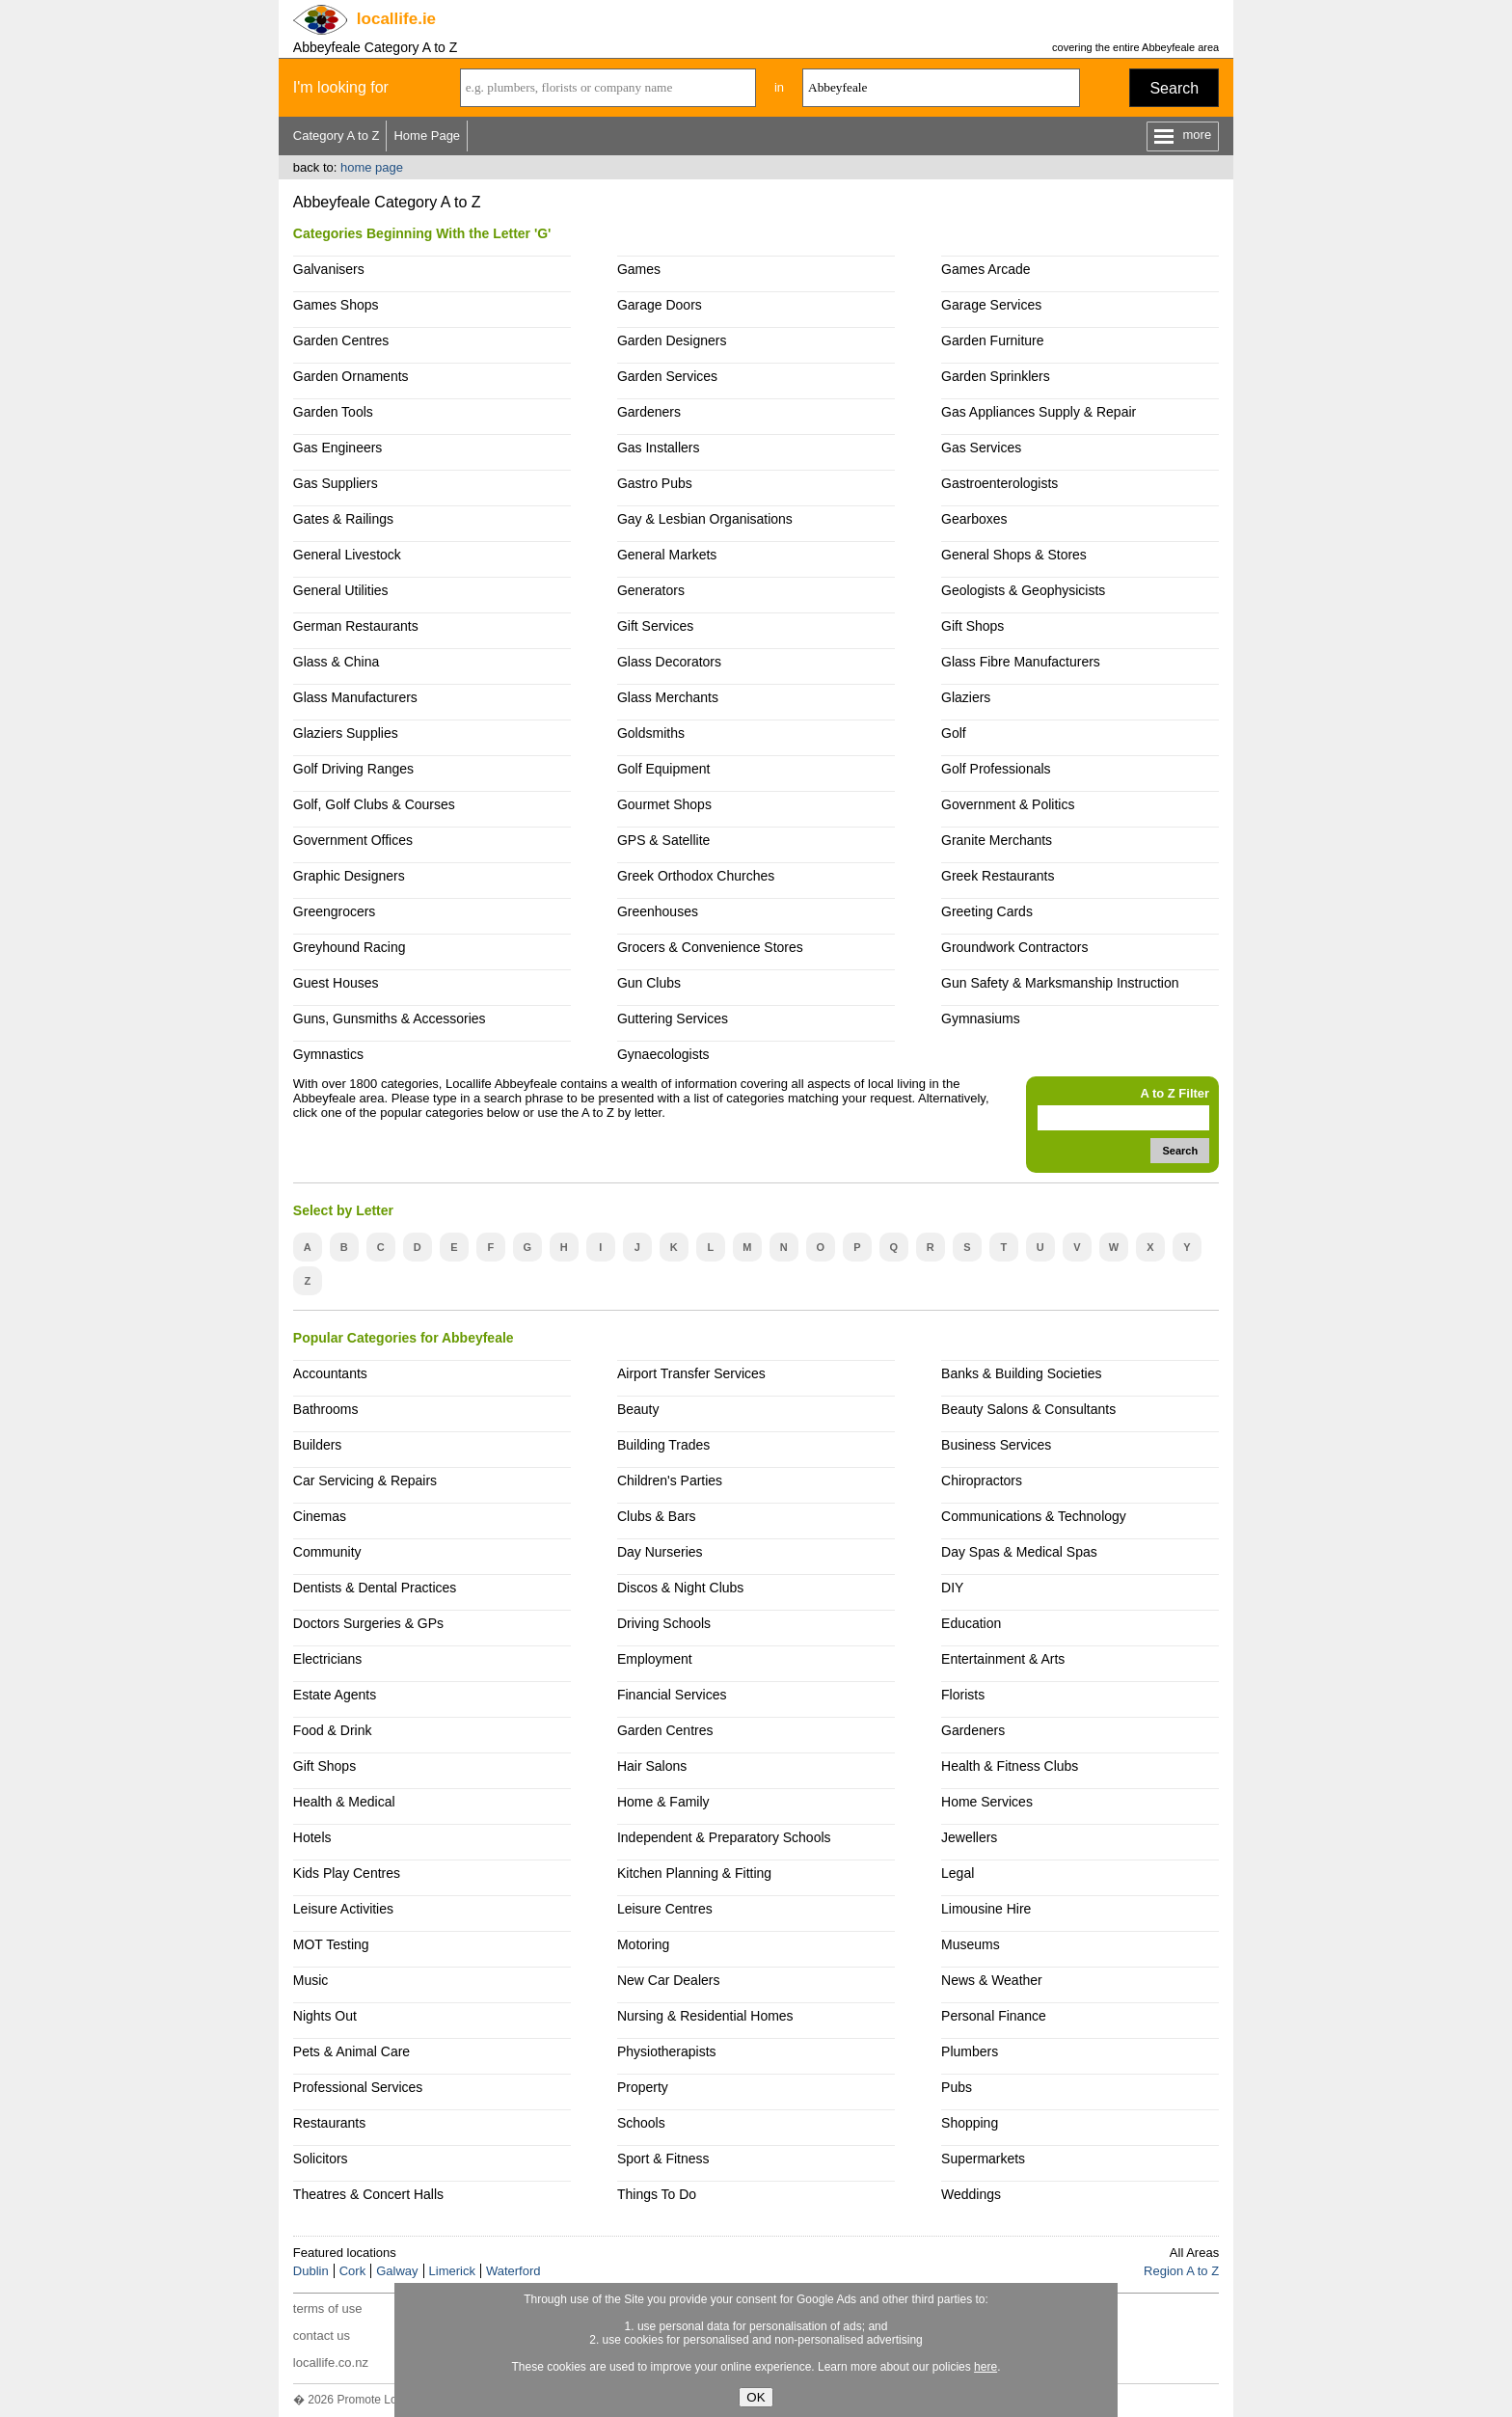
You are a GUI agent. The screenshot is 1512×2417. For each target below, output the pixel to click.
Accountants (330, 1373)
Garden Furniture (992, 340)
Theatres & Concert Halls (368, 2194)
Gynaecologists (663, 1054)
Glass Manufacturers (355, 697)
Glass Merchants (667, 697)
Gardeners (649, 412)
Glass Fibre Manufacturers (1020, 661)
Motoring (643, 1944)
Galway (397, 2271)
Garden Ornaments (351, 376)
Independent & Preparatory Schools (724, 1837)
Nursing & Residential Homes (705, 2015)
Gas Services (981, 447)
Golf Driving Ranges (353, 768)
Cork (352, 2271)
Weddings (971, 2194)
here (985, 2367)
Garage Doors (659, 304)
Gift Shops (972, 626)
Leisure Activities (343, 1908)
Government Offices (353, 840)
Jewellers (969, 1837)
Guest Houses (336, 983)
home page (371, 167)
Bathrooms (326, 1409)
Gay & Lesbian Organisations (705, 519)
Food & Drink (332, 1730)
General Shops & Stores (1014, 554)
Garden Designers (672, 340)
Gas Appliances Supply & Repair (1038, 412)
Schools (641, 2123)
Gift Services (655, 626)
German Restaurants (355, 626)
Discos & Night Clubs (680, 1587)
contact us (321, 2335)
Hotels (312, 1837)
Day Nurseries (660, 1552)
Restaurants (329, 2123)
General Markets (666, 554)
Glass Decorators (669, 661)
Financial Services (671, 1694)
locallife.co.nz (330, 2362)
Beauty (638, 1409)
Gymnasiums (980, 1018)
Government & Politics (1007, 804)
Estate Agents (334, 1694)
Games (639, 269)
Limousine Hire (986, 1908)
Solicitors (320, 2158)
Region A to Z (1181, 2271)
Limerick (452, 2271)
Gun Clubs (649, 983)
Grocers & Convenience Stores (710, 947)
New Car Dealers (668, 1980)
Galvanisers (328, 269)
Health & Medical (344, 1801)
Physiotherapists (666, 2051)
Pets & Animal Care (351, 2051)
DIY (952, 1587)
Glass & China (336, 661)
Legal (957, 1873)
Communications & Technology (1033, 1516)
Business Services (996, 1445)
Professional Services (357, 2087)
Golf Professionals (995, 768)
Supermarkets (983, 2158)
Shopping (969, 2123)
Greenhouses (657, 911)
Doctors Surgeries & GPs (368, 1623)
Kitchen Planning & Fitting (694, 1873)
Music (311, 1980)
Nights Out (325, 2015)
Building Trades (663, 1445)
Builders (317, 1445)
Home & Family (663, 1801)
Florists (963, 1694)
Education (971, 1623)
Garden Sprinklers (995, 376)
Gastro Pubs (654, 483)
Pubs (956, 2087)
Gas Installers (658, 447)
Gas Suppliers (335, 483)
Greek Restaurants (997, 875)
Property (642, 2087)
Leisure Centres (665, 1908)
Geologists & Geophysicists (1023, 590)
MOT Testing (331, 1944)
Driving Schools (664, 1623)
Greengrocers (334, 911)
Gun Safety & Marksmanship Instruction (1059, 983)
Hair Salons (652, 1766)
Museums (970, 1944)
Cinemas (319, 1516)
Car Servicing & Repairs (365, 1480)
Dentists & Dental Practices (374, 1587)
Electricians (328, 1659)
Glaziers (965, 697)
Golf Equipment (663, 768)
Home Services (987, 1801)
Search (1174, 88)
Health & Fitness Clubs (1009, 1766)
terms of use (328, 2308)
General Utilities (341, 590)
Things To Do (656, 2194)
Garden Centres (341, 340)
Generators (651, 590)
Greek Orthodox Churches (695, 875)
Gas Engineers (338, 447)
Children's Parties (669, 1480)
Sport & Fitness (663, 2158)
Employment (654, 1659)
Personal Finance (993, 2015)
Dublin (311, 2271)
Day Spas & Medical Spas (1019, 1552)
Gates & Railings (343, 519)
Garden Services (667, 376)
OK (755, 2397)
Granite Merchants (996, 840)
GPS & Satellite (663, 840)
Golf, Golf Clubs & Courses (374, 804)
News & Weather (991, 1980)
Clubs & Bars (656, 1516)
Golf (953, 733)
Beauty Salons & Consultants (1028, 1409)
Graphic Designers (349, 875)
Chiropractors (981, 1480)
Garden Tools (333, 412)
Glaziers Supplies (345, 733)
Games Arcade (986, 269)
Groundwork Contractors (1014, 947)
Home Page (426, 135)
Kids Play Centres (346, 1873)
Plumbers (969, 2051)
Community (327, 1552)
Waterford (513, 2271)
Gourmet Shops (664, 804)
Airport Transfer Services (691, 1373)
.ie (396, 19)
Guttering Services (672, 1018)
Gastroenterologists (999, 483)
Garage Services (991, 304)
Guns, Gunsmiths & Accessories (389, 1018)
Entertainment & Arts (1003, 1659)
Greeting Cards (987, 911)
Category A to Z (336, 135)
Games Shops (336, 304)
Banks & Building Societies (1021, 1373)
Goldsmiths (651, 733)
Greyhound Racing (349, 947)
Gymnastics (328, 1054)
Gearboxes (974, 519)
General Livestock (347, 554)
